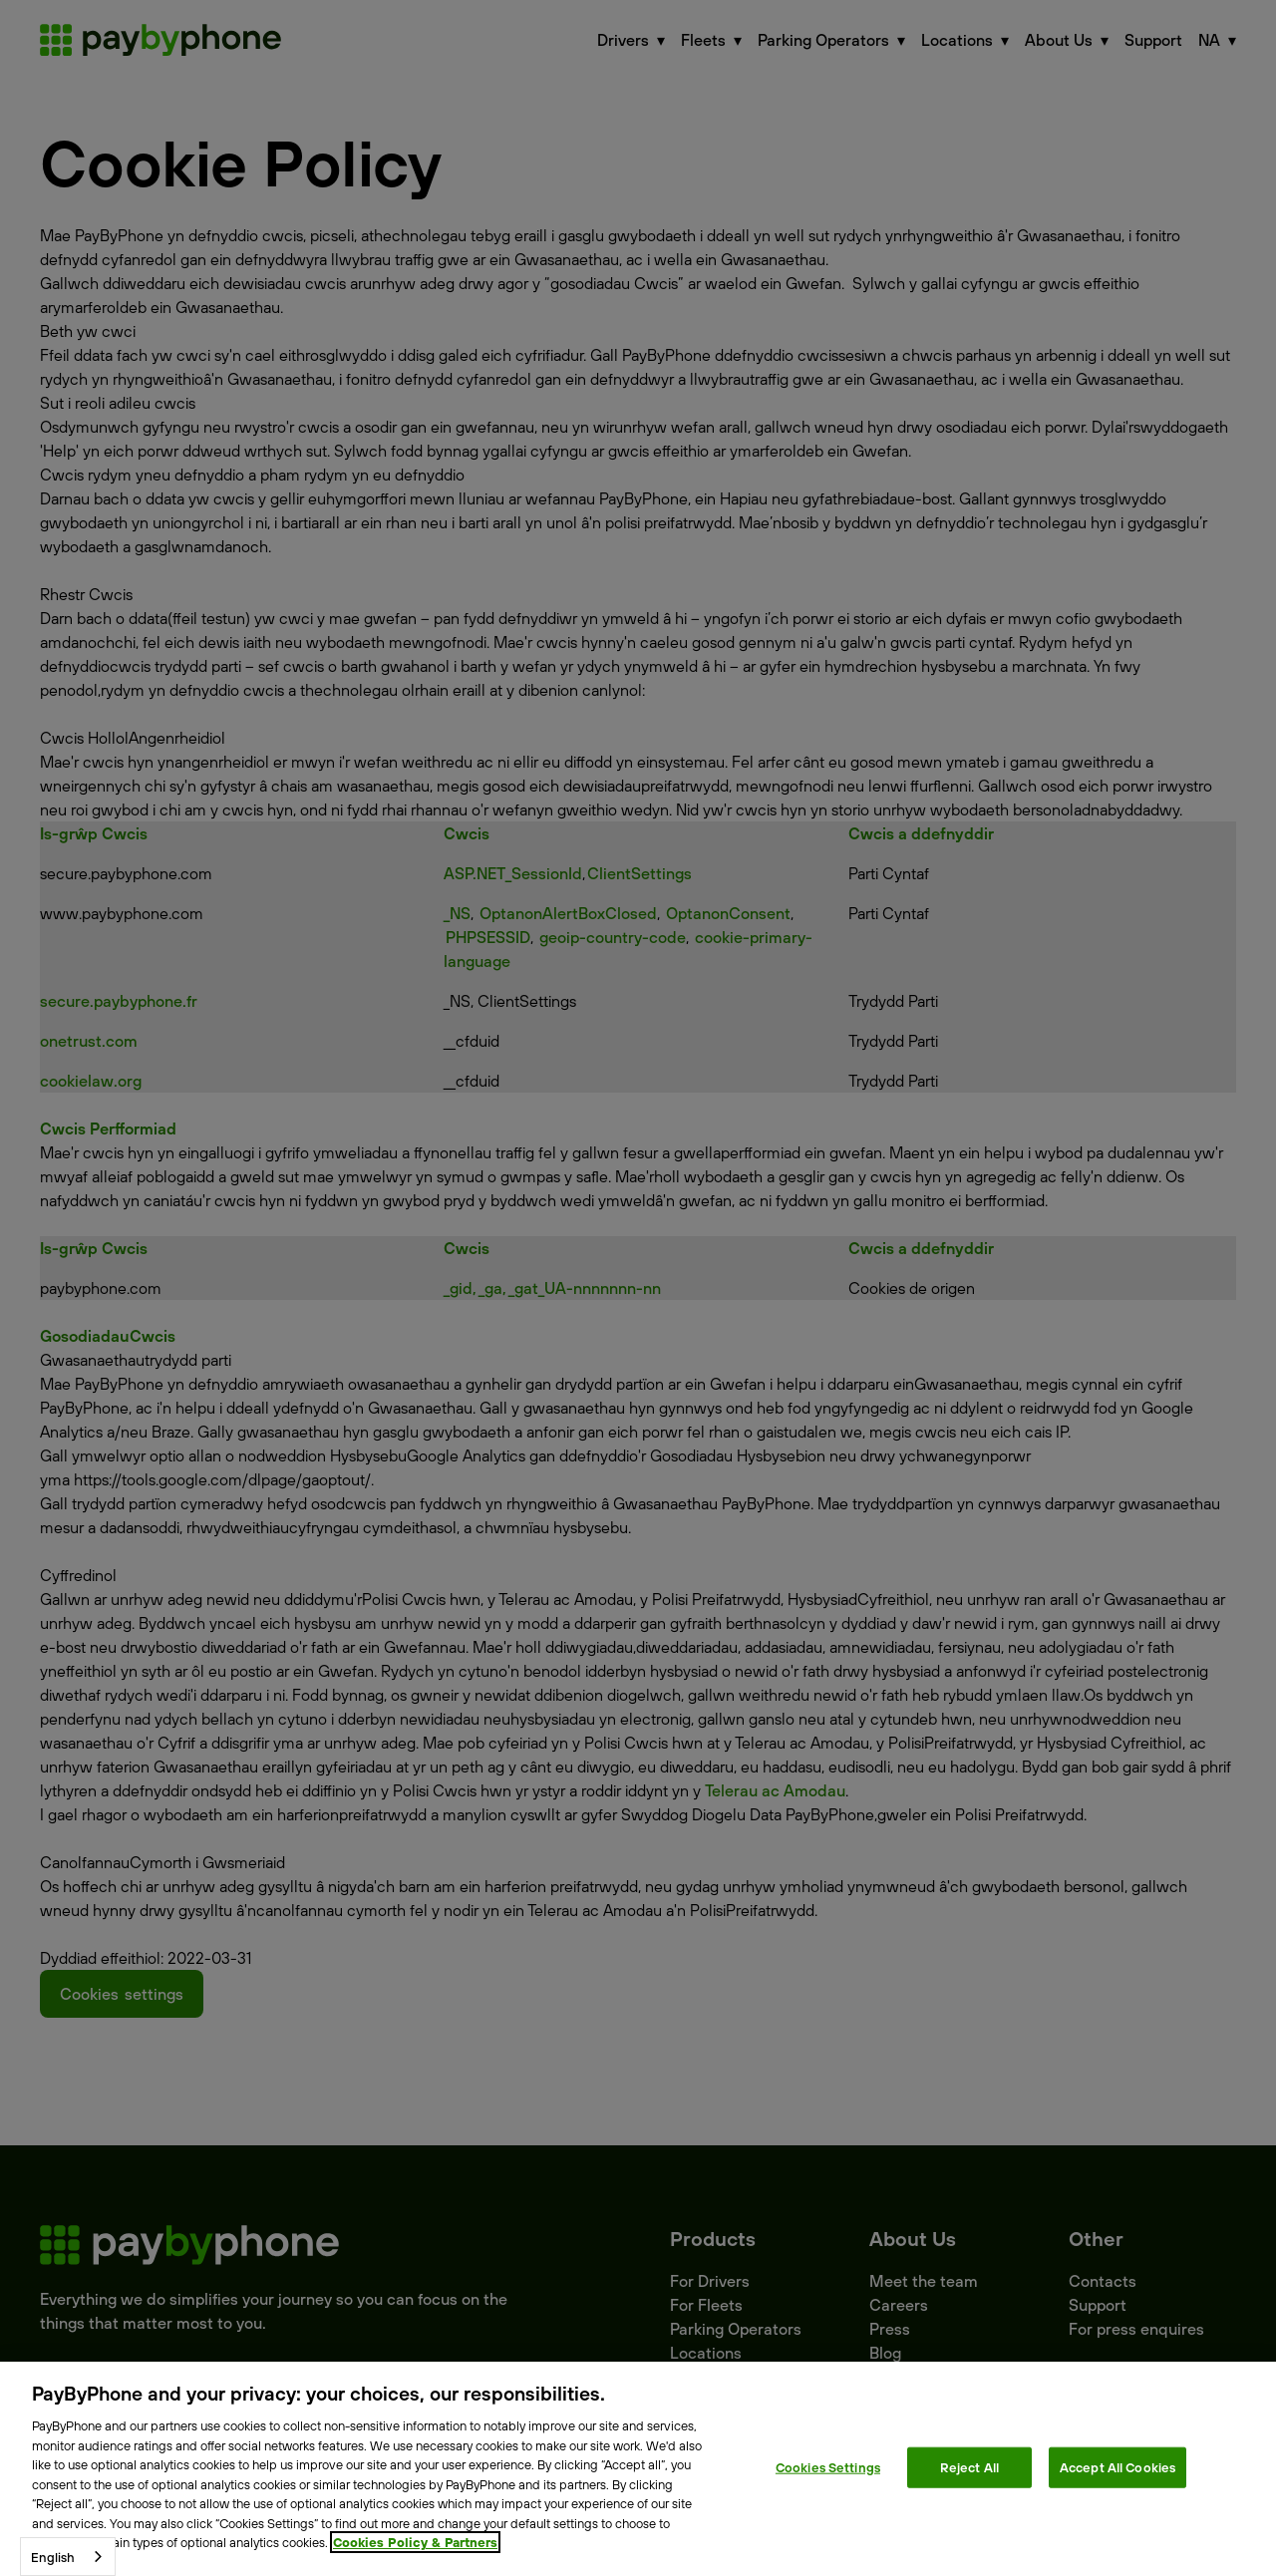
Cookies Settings (828, 2466)
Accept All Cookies (1117, 2466)
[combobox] (68, 2556)
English (53, 2557)
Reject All (969, 2466)
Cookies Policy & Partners (415, 2542)
